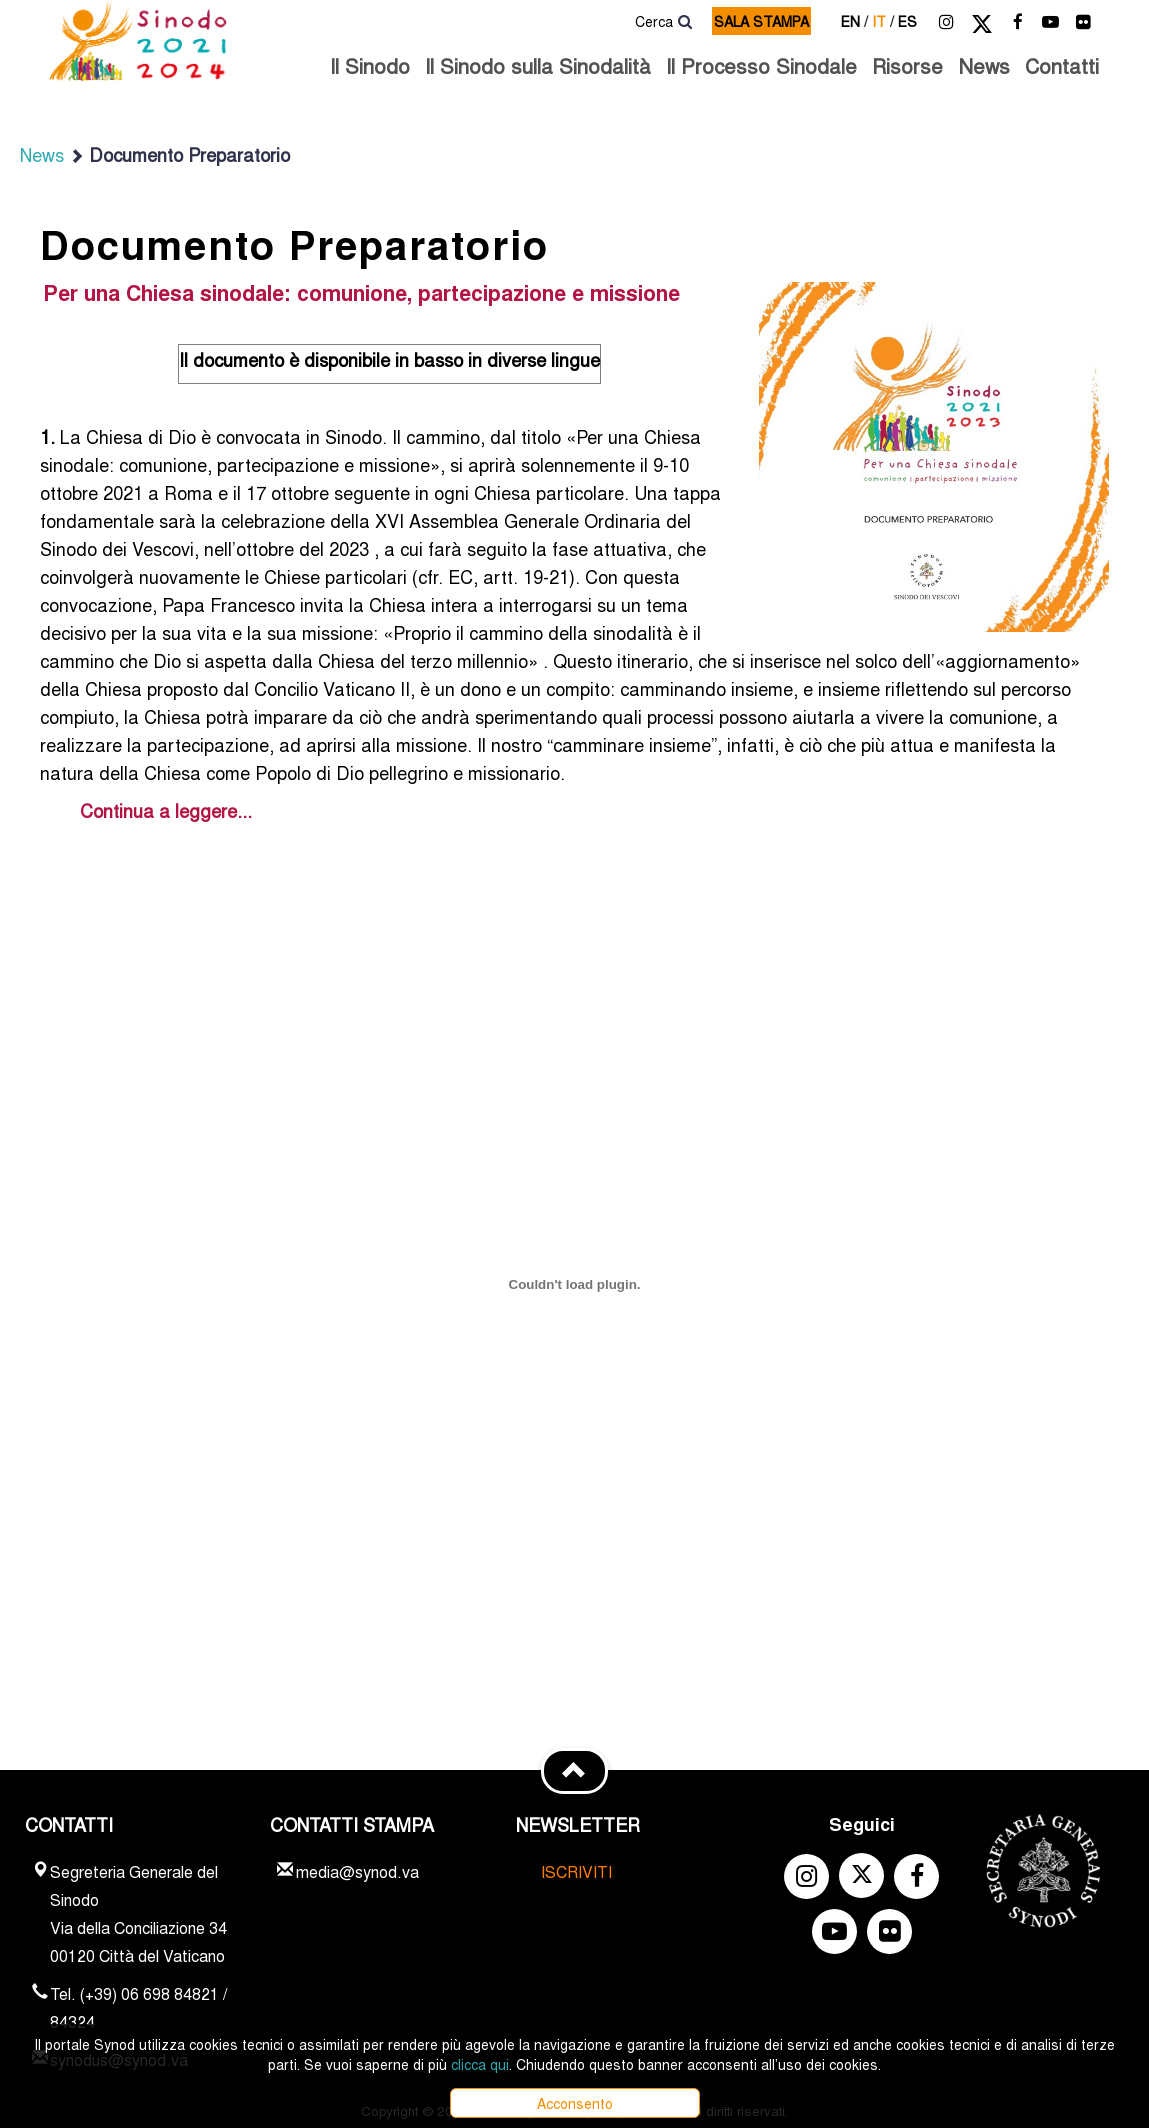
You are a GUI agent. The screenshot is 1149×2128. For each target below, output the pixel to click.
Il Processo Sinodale (761, 65)
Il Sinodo (370, 65)
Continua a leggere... (166, 810)
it (883, 21)
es (907, 21)
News (984, 65)
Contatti (1062, 65)
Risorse (907, 65)
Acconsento (575, 2103)
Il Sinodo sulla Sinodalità (538, 65)
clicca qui (480, 2064)
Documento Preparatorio (179, 154)
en (854, 21)
